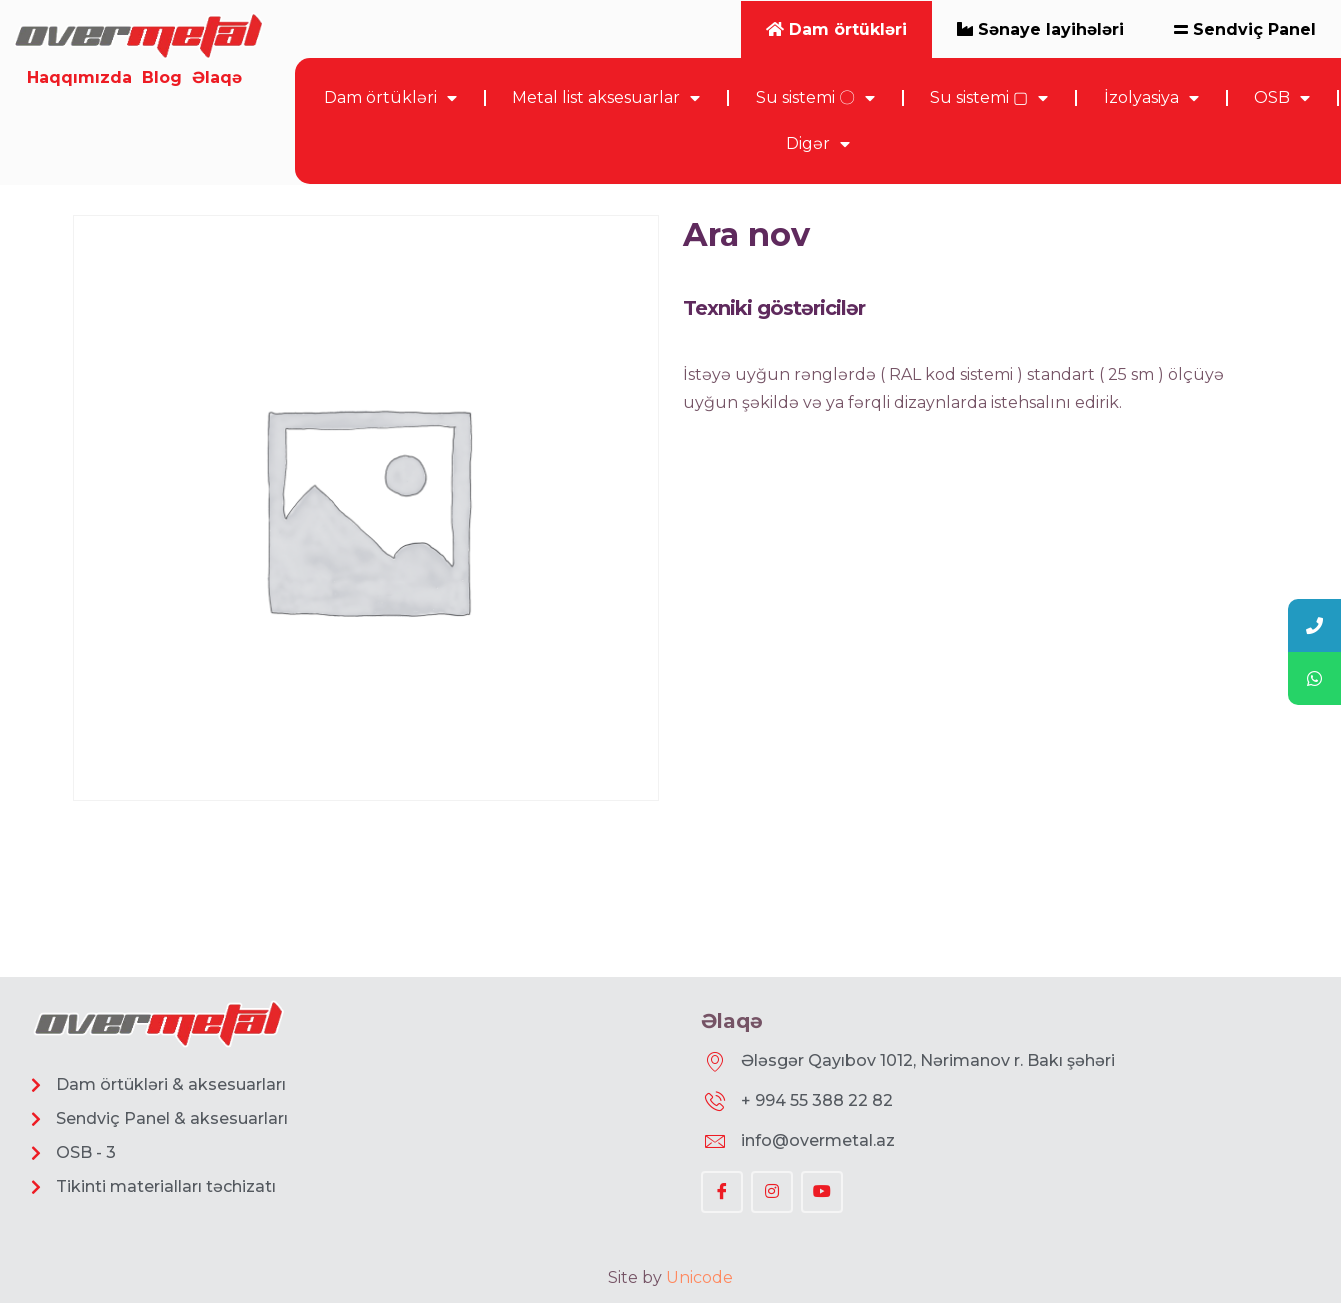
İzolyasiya (1151, 98)
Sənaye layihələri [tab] (1040, 29)
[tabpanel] (818, 121)
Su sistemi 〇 (815, 98)
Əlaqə (217, 77)
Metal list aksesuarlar (606, 98)
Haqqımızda (79, 77)
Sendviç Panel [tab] (1245, 29)
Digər (818, 144)
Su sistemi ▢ (989, 98)
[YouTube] (822, 1192)
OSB (1282, 98)
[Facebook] (722, 1192)
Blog (162, 77)
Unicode (699, 1277)
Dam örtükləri (390, 98)
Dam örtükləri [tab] (836, 29)
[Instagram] (772, 1192)
